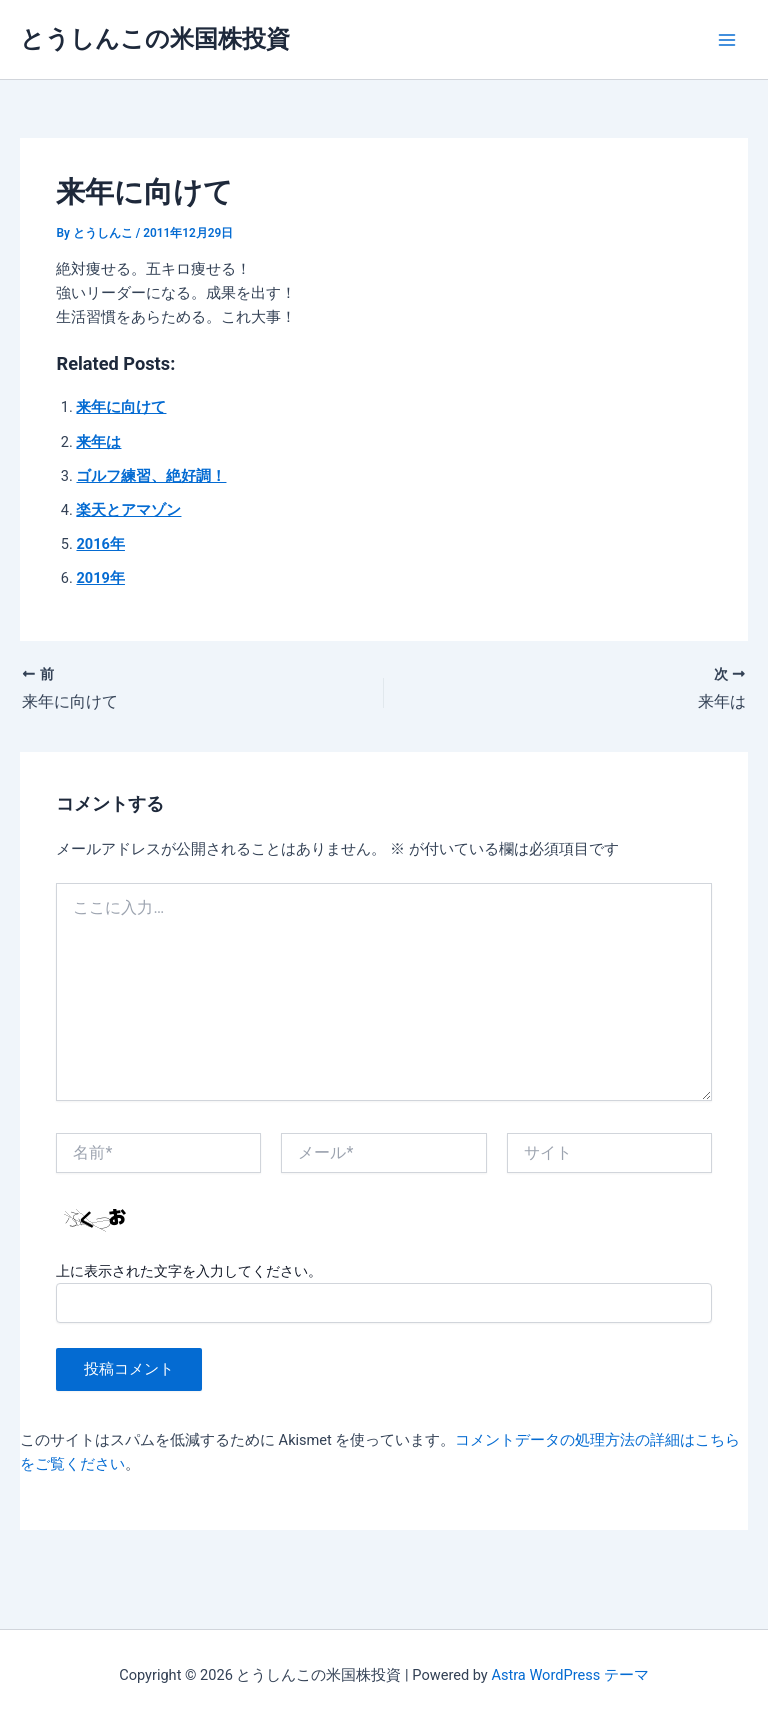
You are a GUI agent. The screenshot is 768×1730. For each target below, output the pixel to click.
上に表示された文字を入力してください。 (189, 1271)
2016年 (100, 544)
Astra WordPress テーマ (569, 1675)
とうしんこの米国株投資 (155, 39)
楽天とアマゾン (128, 510)
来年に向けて (121, 407)
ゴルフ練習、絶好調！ (151, 476)
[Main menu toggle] (727, 40)
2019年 (100, 578)
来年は (98, 442)
